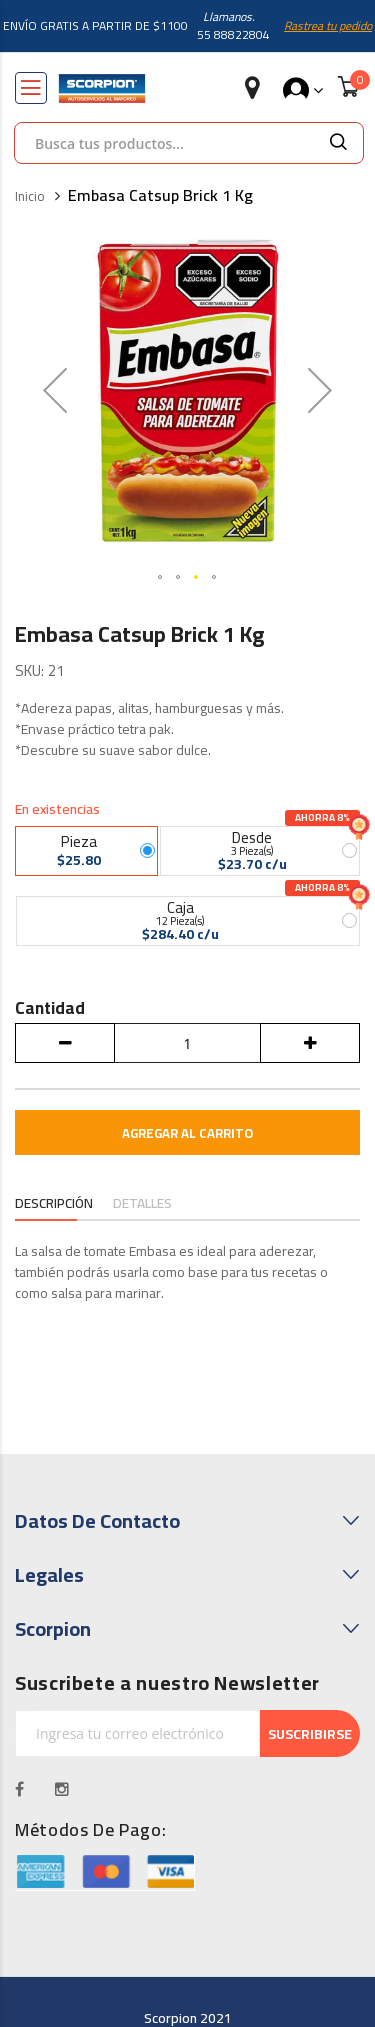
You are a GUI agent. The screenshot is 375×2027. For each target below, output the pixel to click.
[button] (161, 578)
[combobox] (164, 143)
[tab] (55, 1205)
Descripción (55, 1203)
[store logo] (102, 88)
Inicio (30, 197)
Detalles (144, 1203)
